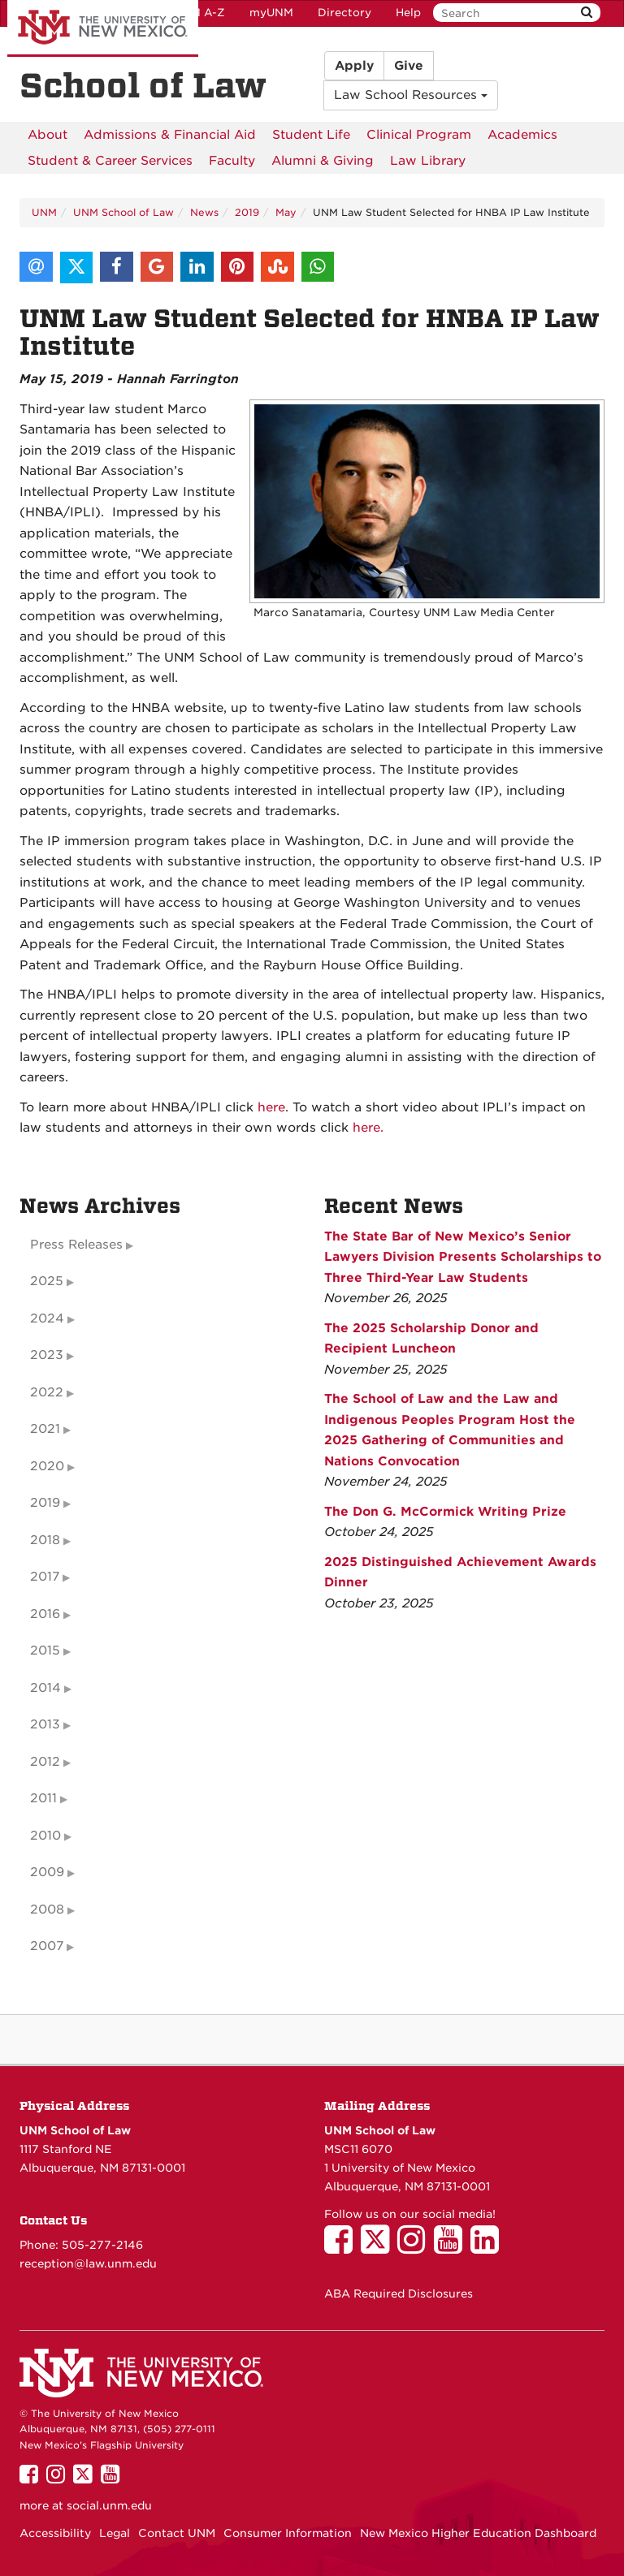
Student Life (311, 134)
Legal (114, 2532)
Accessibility (55, 2532)
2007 (46, 1946)
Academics (522, 134)
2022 (46, 1392)
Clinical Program (418, 134)
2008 (47, 1909)
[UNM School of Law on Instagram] (415, 2247)
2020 (47, 1466)
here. (368, 1127)
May (286, 212)
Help (408, 12)
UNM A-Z (199, 12)
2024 (47, 1318)
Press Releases (76, 1244)
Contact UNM (176, 2532)
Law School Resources (411, 95)
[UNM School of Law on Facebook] (342, 2247)
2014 (45, 1688)
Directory (344, 12)
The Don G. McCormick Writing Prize (445, 1511)
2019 (247, 212)
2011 (43, 1798)
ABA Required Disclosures (398, 2293)
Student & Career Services (110, 160)
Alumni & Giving (322, 160)
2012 (45, 1761)
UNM (44, 212)
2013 (45, 1724)
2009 (47, 1872)
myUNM (271, 12)
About (47, 134)
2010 (45, 1835)
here (269, 1107)
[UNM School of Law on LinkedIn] (488, 2247)
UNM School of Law (123, 212)
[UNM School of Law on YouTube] (452, 2247)
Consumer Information (287, 2532)
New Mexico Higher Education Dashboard (478, 2532)
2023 (46, 1355)
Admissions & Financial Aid (170, 134)
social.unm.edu (109, 2505)
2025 (46, 1281)
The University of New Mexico (102, 28)
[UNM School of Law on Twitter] (379, 2247)
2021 (45, 1429)
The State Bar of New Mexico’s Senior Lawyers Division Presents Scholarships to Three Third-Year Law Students (462, 1257)
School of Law (143, 86)
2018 (45, 1540)
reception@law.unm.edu (88, 2263)
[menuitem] (48, 135)
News (204, 212)
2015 (45, 1650)
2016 (45, 1614)
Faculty (232, 160)
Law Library (428, 160)
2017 (44, 1576)
